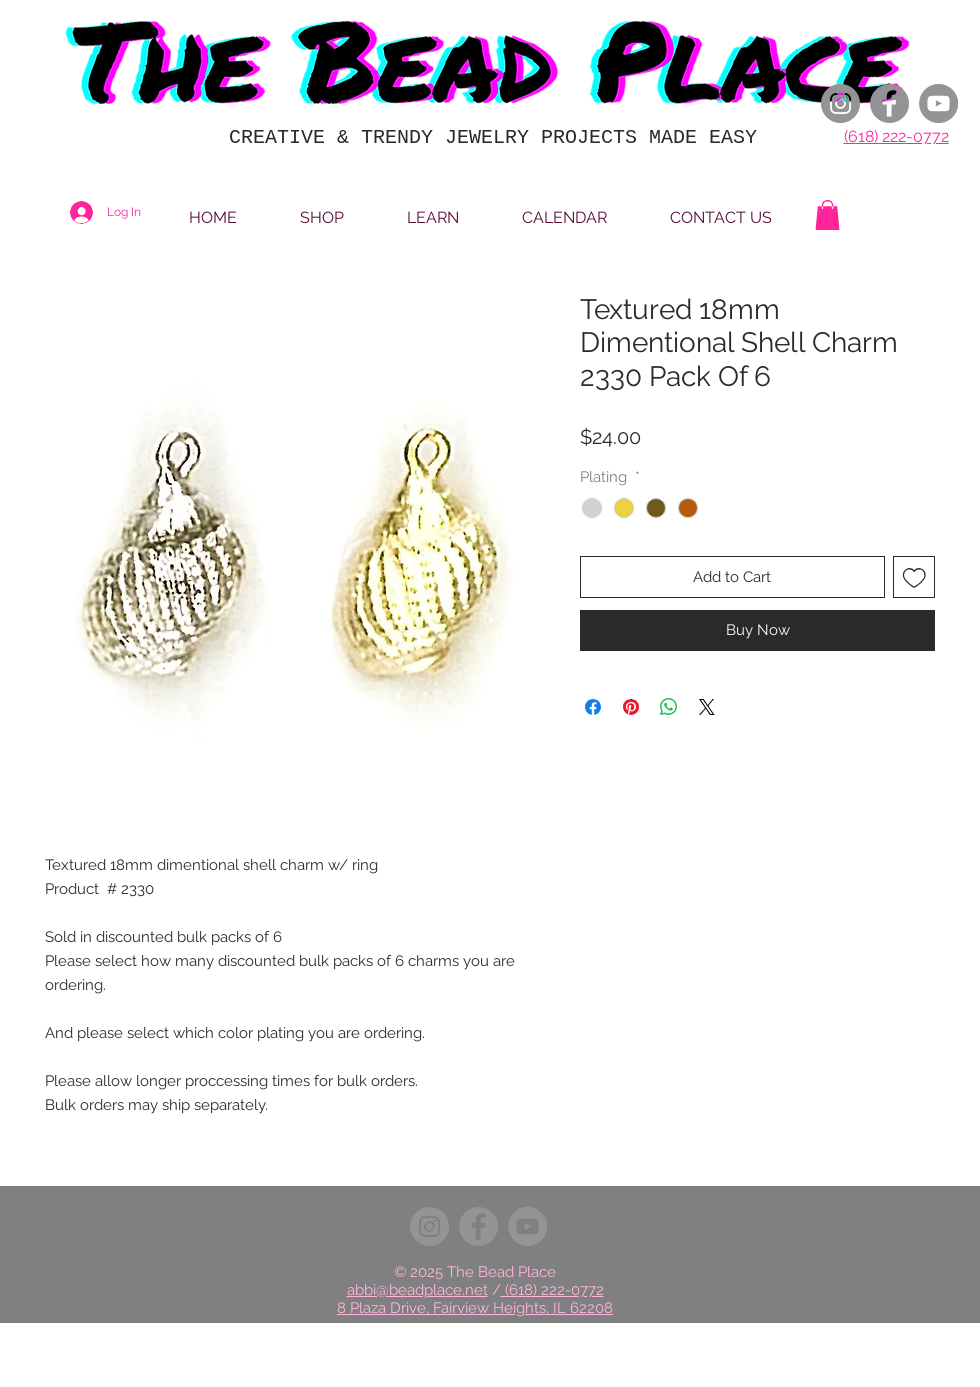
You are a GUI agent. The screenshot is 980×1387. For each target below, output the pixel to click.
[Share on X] (707, 707)
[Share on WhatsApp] (669, 707)
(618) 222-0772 (896, 136)
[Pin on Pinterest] (631, 707)
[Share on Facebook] (593, 707)
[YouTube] (938, 103)
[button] (827, 215)
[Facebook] (889, 103)
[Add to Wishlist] (914, 577)
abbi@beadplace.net (417, 1290)
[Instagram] (840, 103)
